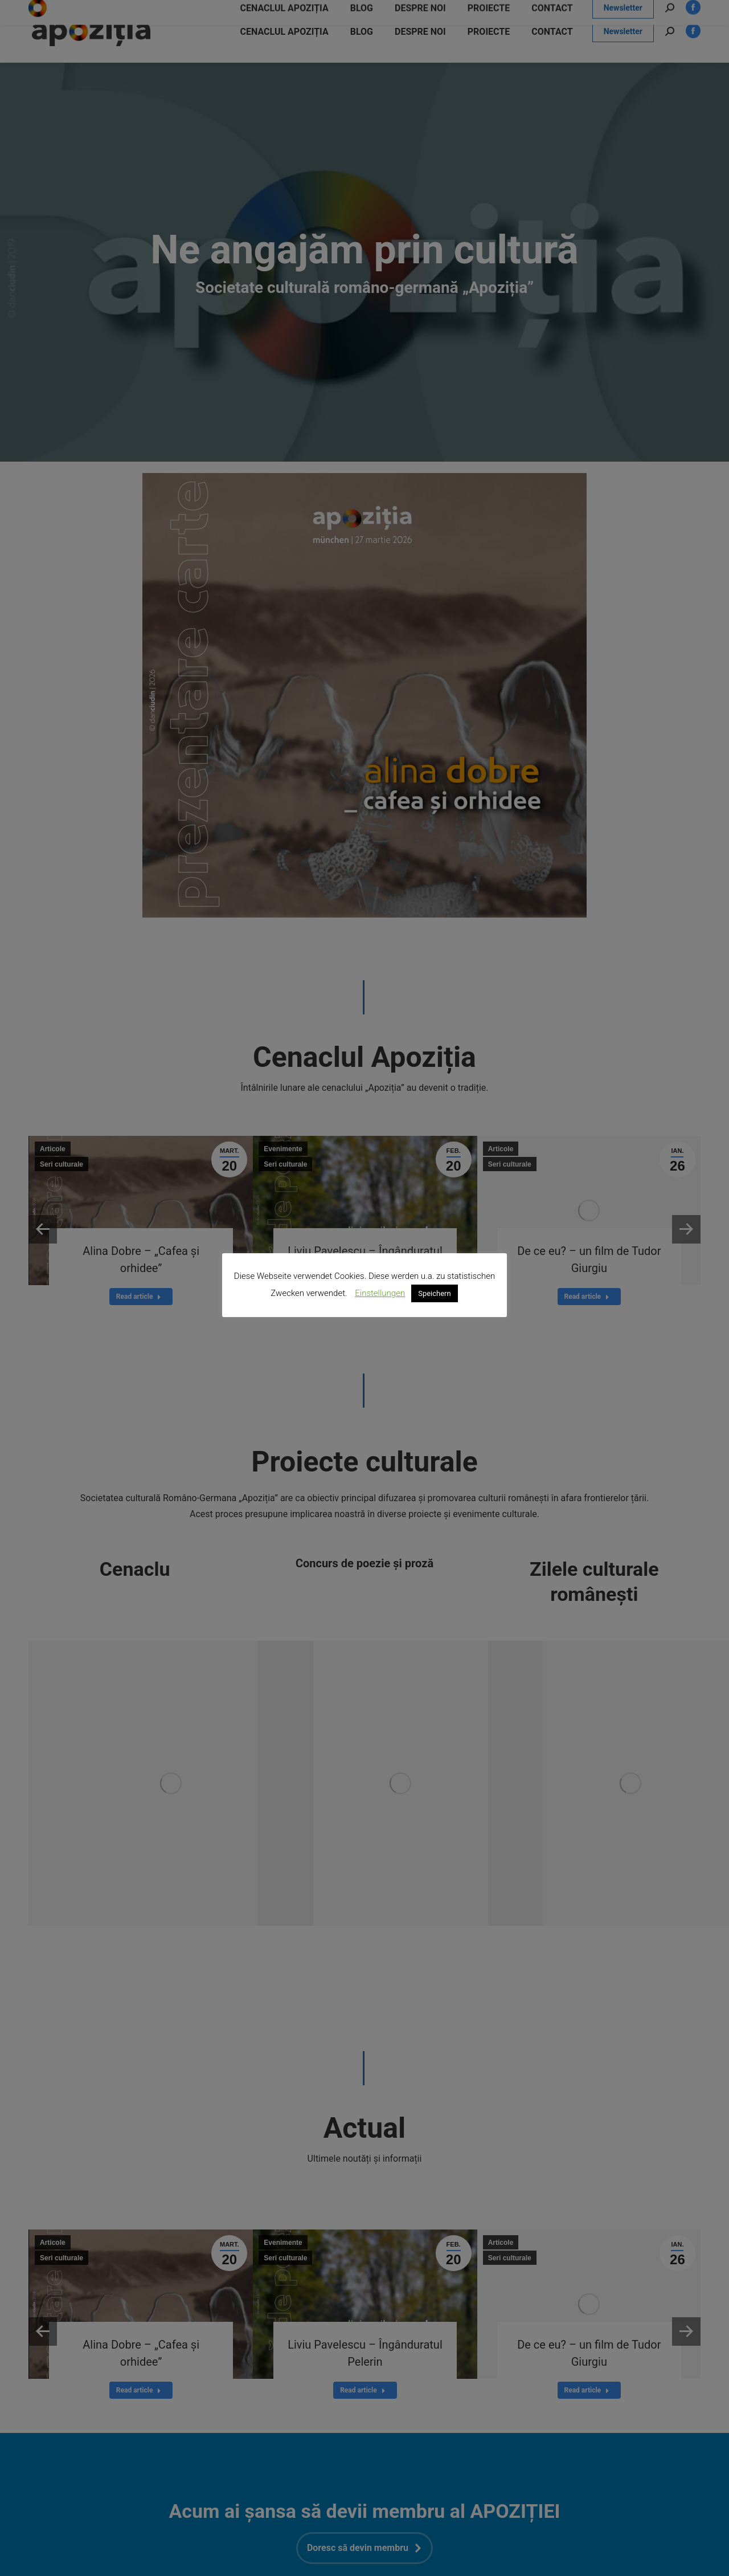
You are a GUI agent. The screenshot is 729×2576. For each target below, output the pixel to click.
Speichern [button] (434, 1293)
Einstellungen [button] (380, 1293)
